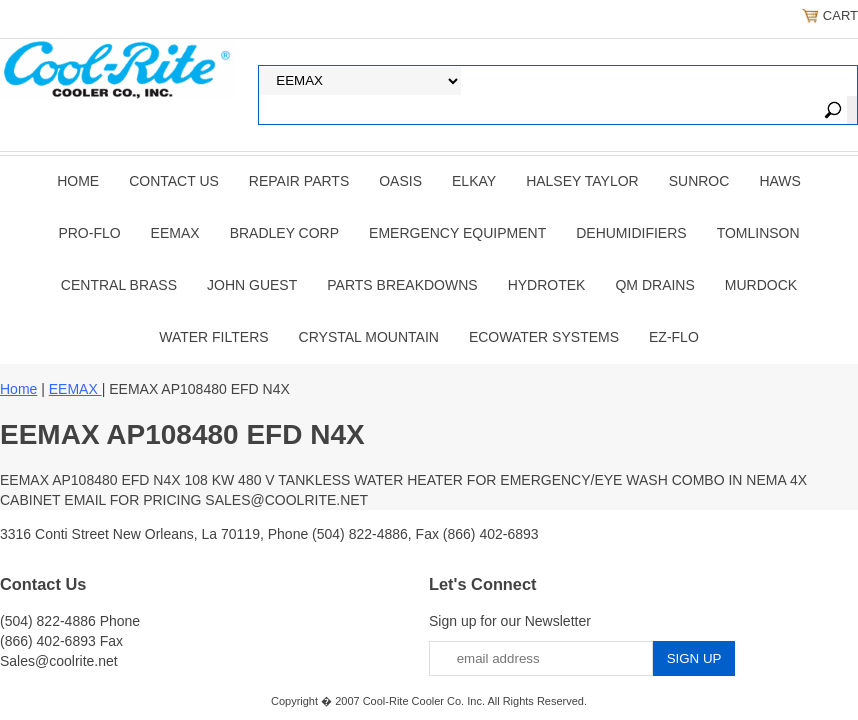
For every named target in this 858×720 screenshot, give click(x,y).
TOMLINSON (758, 233)
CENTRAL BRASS (119, 285)
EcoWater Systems (544, 337)
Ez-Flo (674, 337)
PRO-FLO (89, 233)
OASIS (400, 181)
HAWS (779, 181)
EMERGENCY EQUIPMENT (457, 233)
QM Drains (654, 285)
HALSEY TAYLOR (582, 181)
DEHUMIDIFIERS (631, 233)
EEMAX (175, 233)
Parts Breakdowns (402, 285)
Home (78, 181)
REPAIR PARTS (299, 181)
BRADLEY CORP (284, 233)
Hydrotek (547, 285)
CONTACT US (174, 181)
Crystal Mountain (369, 337)
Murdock (761, 285)
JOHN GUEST (252, 285)
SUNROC (699, 181)
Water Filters (213, 337)
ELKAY (474, 181)
